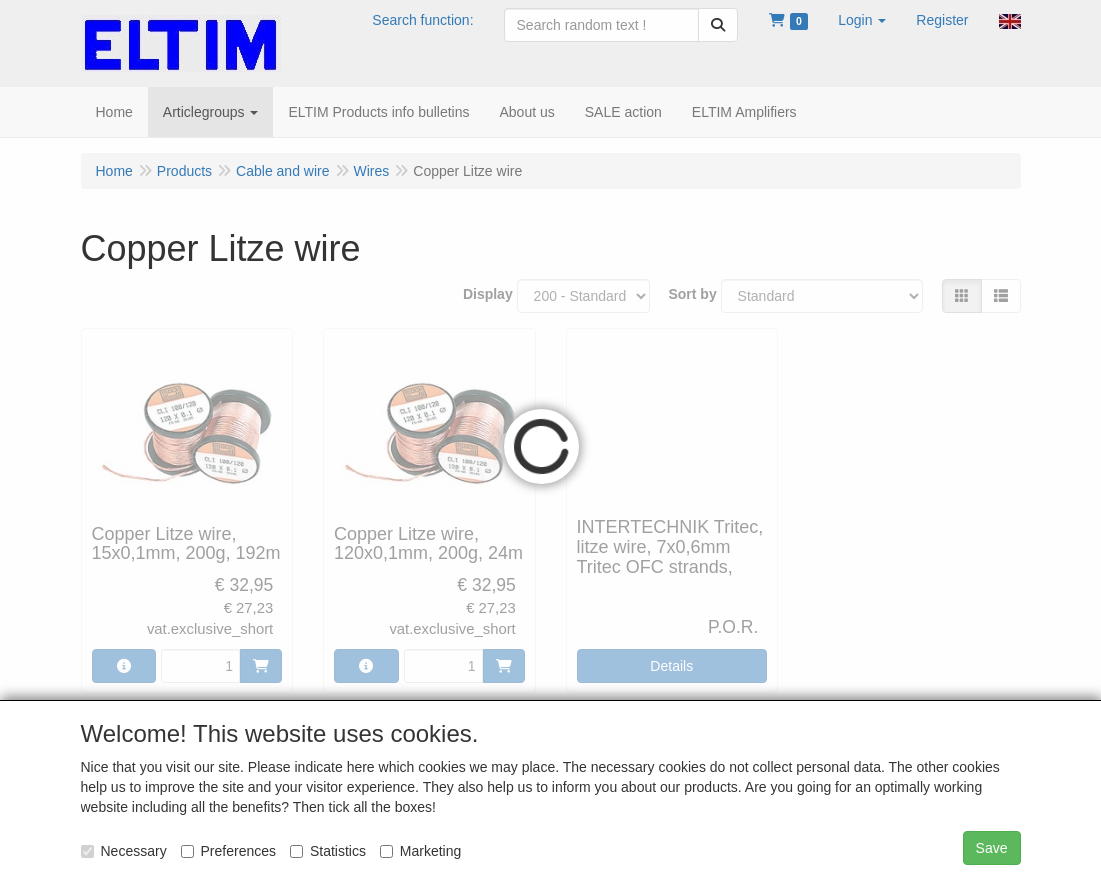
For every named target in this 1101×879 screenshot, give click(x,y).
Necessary (124, 851)
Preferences (228, 851)
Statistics (328, 851)
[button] (862, 20)
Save (992, 848)
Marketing (420, 851)
